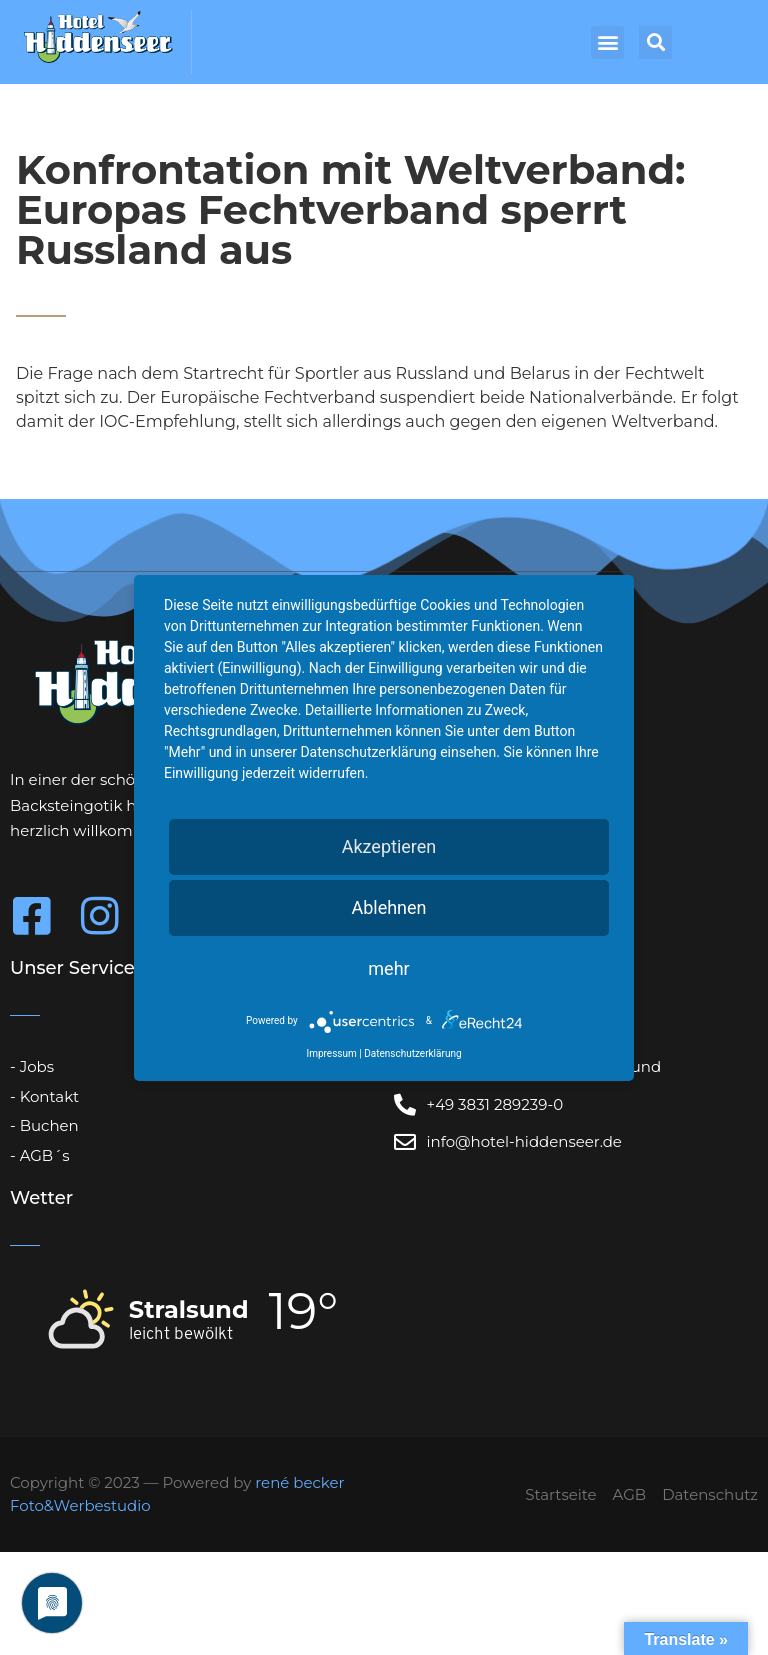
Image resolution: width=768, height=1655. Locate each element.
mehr (388, 968)
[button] (607, 42)
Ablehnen (388, 907)
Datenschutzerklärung (412, 1053)
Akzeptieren (389, 846)
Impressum (331, 1053)
